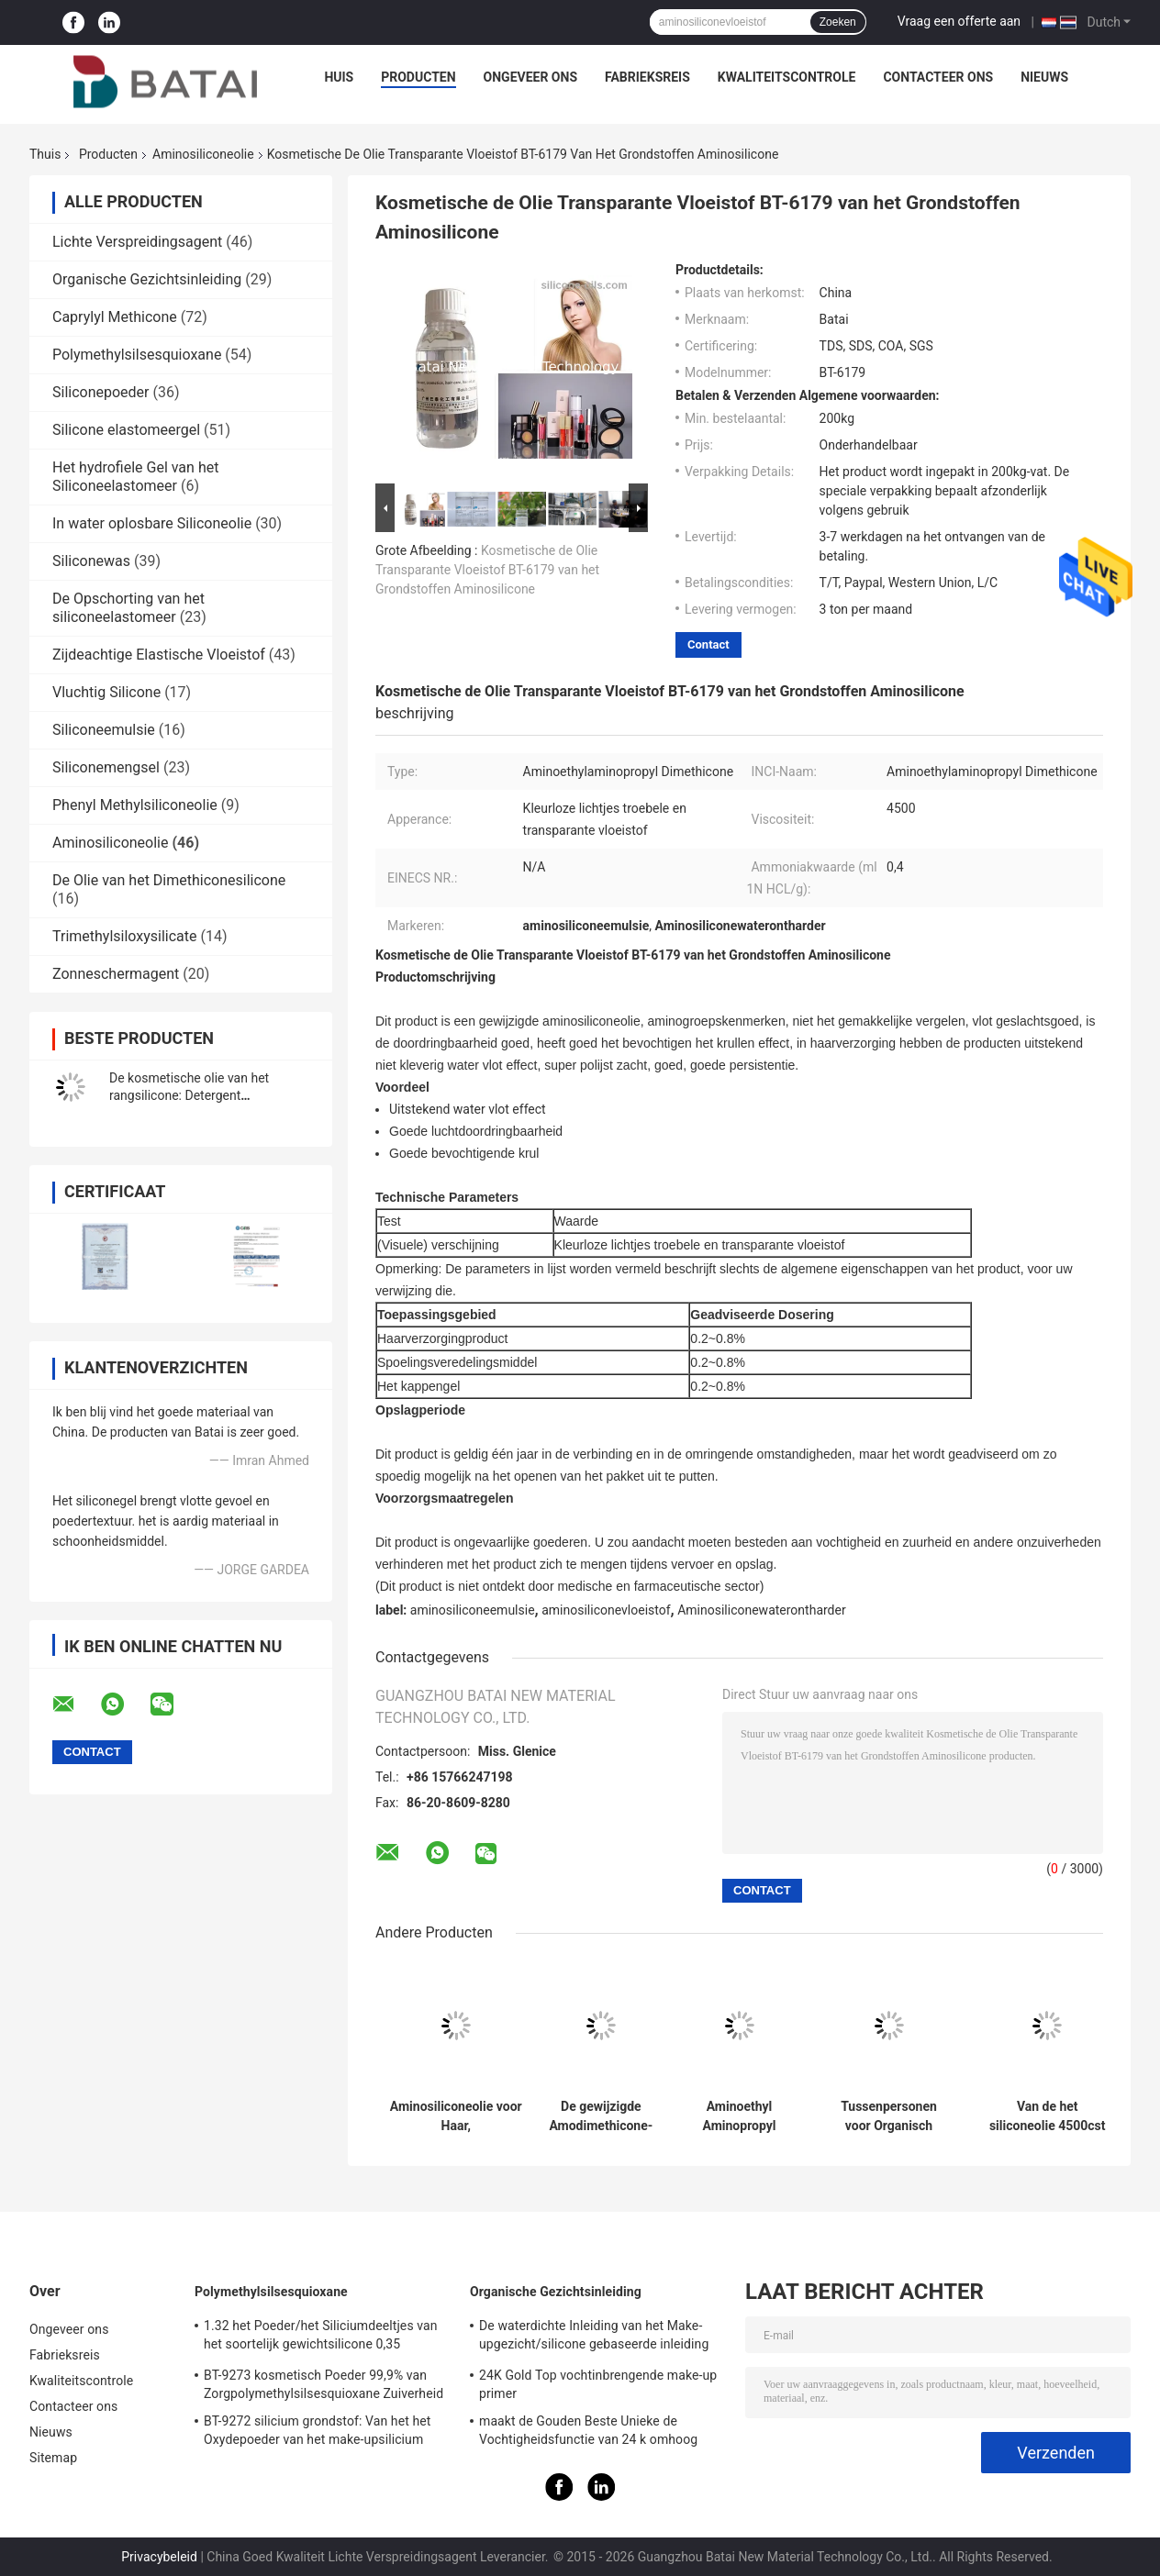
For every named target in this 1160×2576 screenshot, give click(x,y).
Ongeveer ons (530, 77)
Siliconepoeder (101, 392)
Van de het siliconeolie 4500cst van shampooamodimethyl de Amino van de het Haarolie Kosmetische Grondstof (1047, 2116)
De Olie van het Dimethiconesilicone (168, 880)
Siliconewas (91, 561)
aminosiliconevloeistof (605, 1610)
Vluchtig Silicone (106, 692)
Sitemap (53, 2457)
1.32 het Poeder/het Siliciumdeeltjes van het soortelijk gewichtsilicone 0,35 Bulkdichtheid (321, 2337)
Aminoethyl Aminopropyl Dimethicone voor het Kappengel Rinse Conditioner (738, 2116)
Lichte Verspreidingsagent (137, 241)
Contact (708, 644)
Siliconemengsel (106, 767)
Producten (418, 77)
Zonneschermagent (115, 974)
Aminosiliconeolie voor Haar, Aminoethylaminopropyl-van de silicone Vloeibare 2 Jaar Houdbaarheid (456, 2116)
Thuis (45, 154)
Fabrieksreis (647, 77)
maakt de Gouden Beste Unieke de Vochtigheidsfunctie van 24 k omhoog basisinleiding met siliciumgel (588, 2433)
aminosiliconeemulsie (472, 1610)
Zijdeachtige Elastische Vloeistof (158, 654)
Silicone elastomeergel (126, 430)
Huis (338, 77)
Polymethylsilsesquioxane (136, 354)
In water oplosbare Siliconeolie (151, 523)
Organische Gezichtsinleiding (146, 279)
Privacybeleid (159, 2556)
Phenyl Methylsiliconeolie (135, 805)
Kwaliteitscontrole (787, 77)
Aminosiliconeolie (203, 154)
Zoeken (838, 22)
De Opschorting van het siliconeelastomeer (128, 608)
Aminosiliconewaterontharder (761, 1610)
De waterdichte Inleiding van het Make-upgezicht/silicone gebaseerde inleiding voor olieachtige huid (593, 2337)
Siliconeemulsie (103, 729)
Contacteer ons (938, 77)
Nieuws (1044, 77)
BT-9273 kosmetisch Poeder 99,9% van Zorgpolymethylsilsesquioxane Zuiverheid (323, 2384)
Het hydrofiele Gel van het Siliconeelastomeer (135, 476)
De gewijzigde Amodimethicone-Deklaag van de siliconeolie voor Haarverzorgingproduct (601, 2116)
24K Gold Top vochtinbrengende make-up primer (598, 2384)
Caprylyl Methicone (114, 317)
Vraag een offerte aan (959, 21)
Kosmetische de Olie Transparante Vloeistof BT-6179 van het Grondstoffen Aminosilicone (487, 569)
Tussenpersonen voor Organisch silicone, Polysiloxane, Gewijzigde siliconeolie (889, 2116)
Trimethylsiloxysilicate (124, 936)
